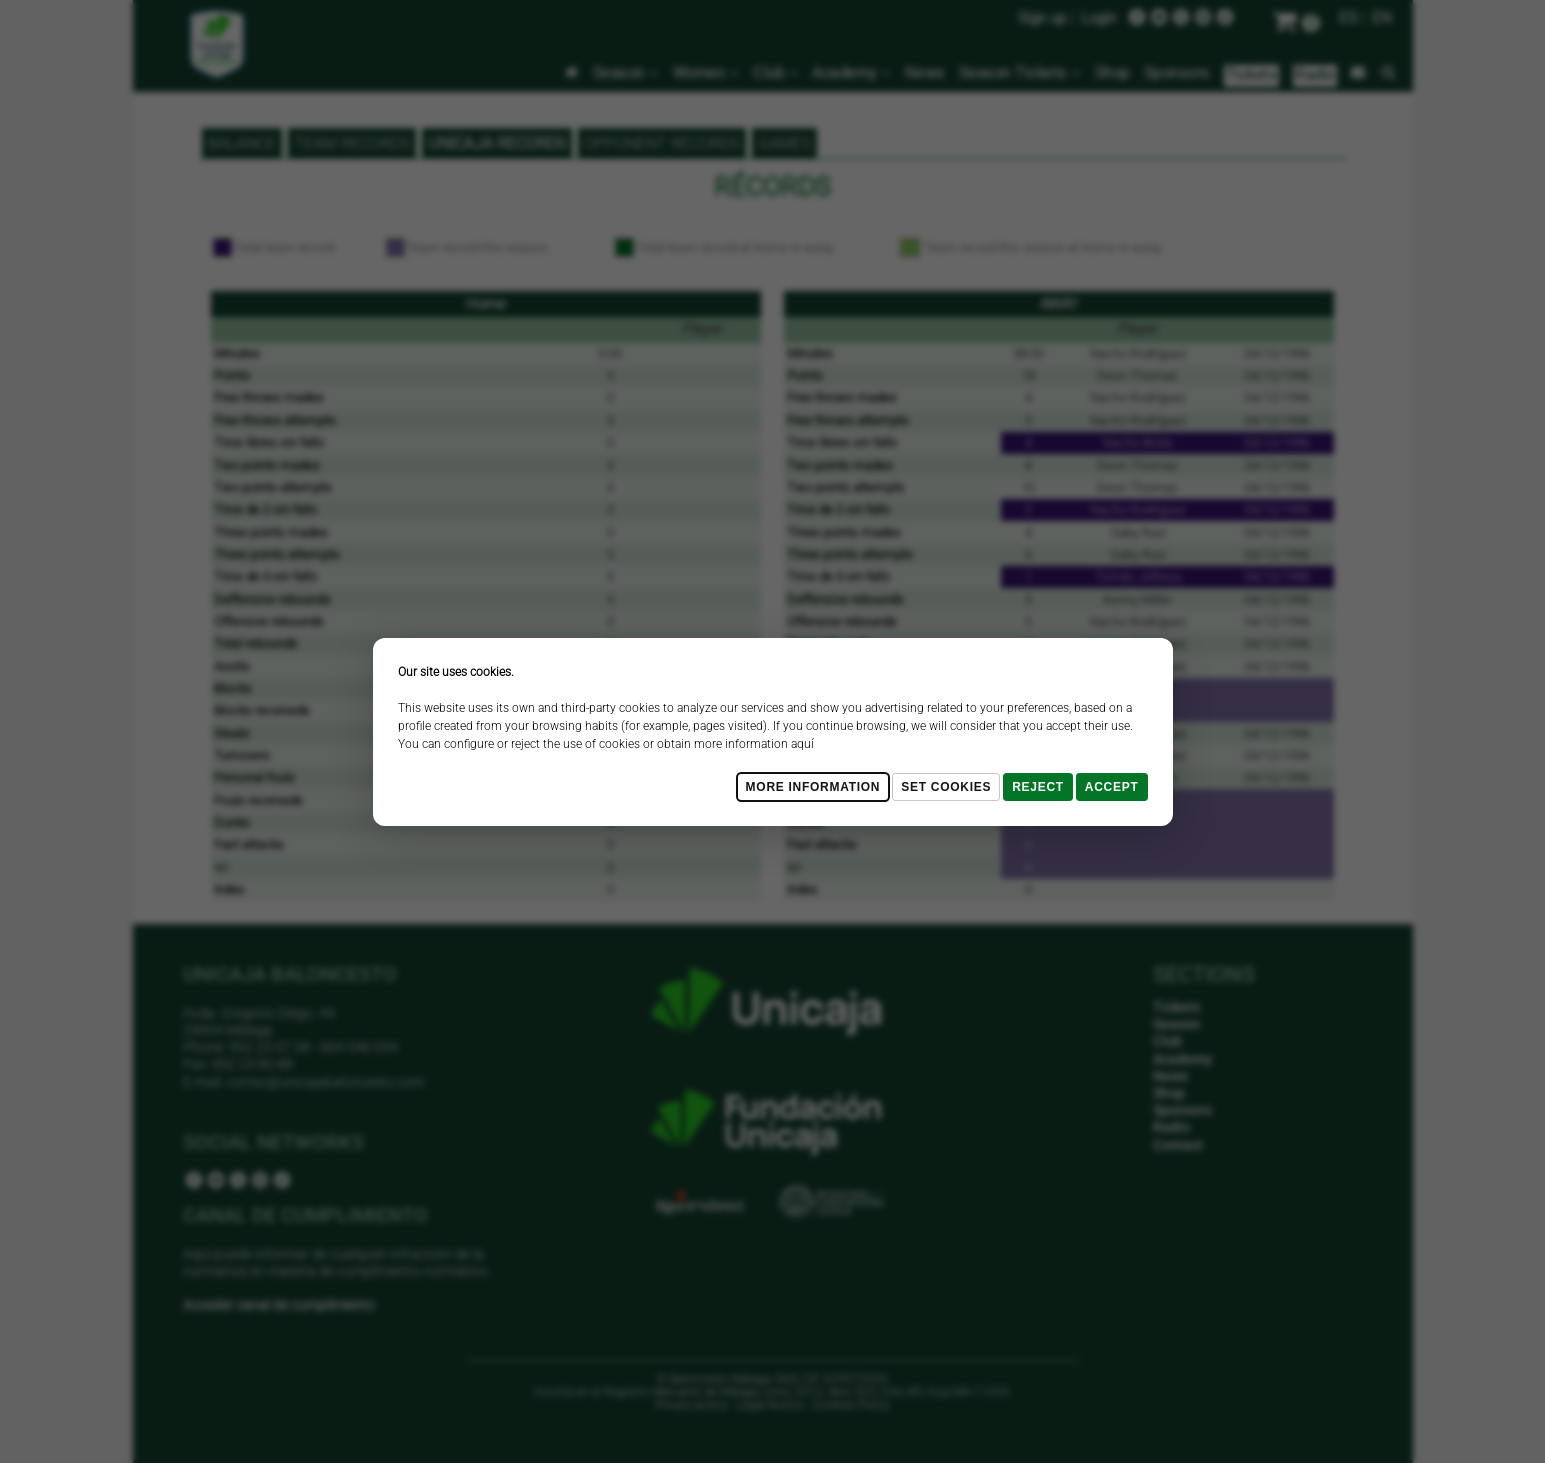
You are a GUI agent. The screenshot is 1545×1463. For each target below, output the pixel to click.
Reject (1038, 787)
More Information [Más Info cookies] (813, 787)
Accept (1112, 787)
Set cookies (946, 787)
